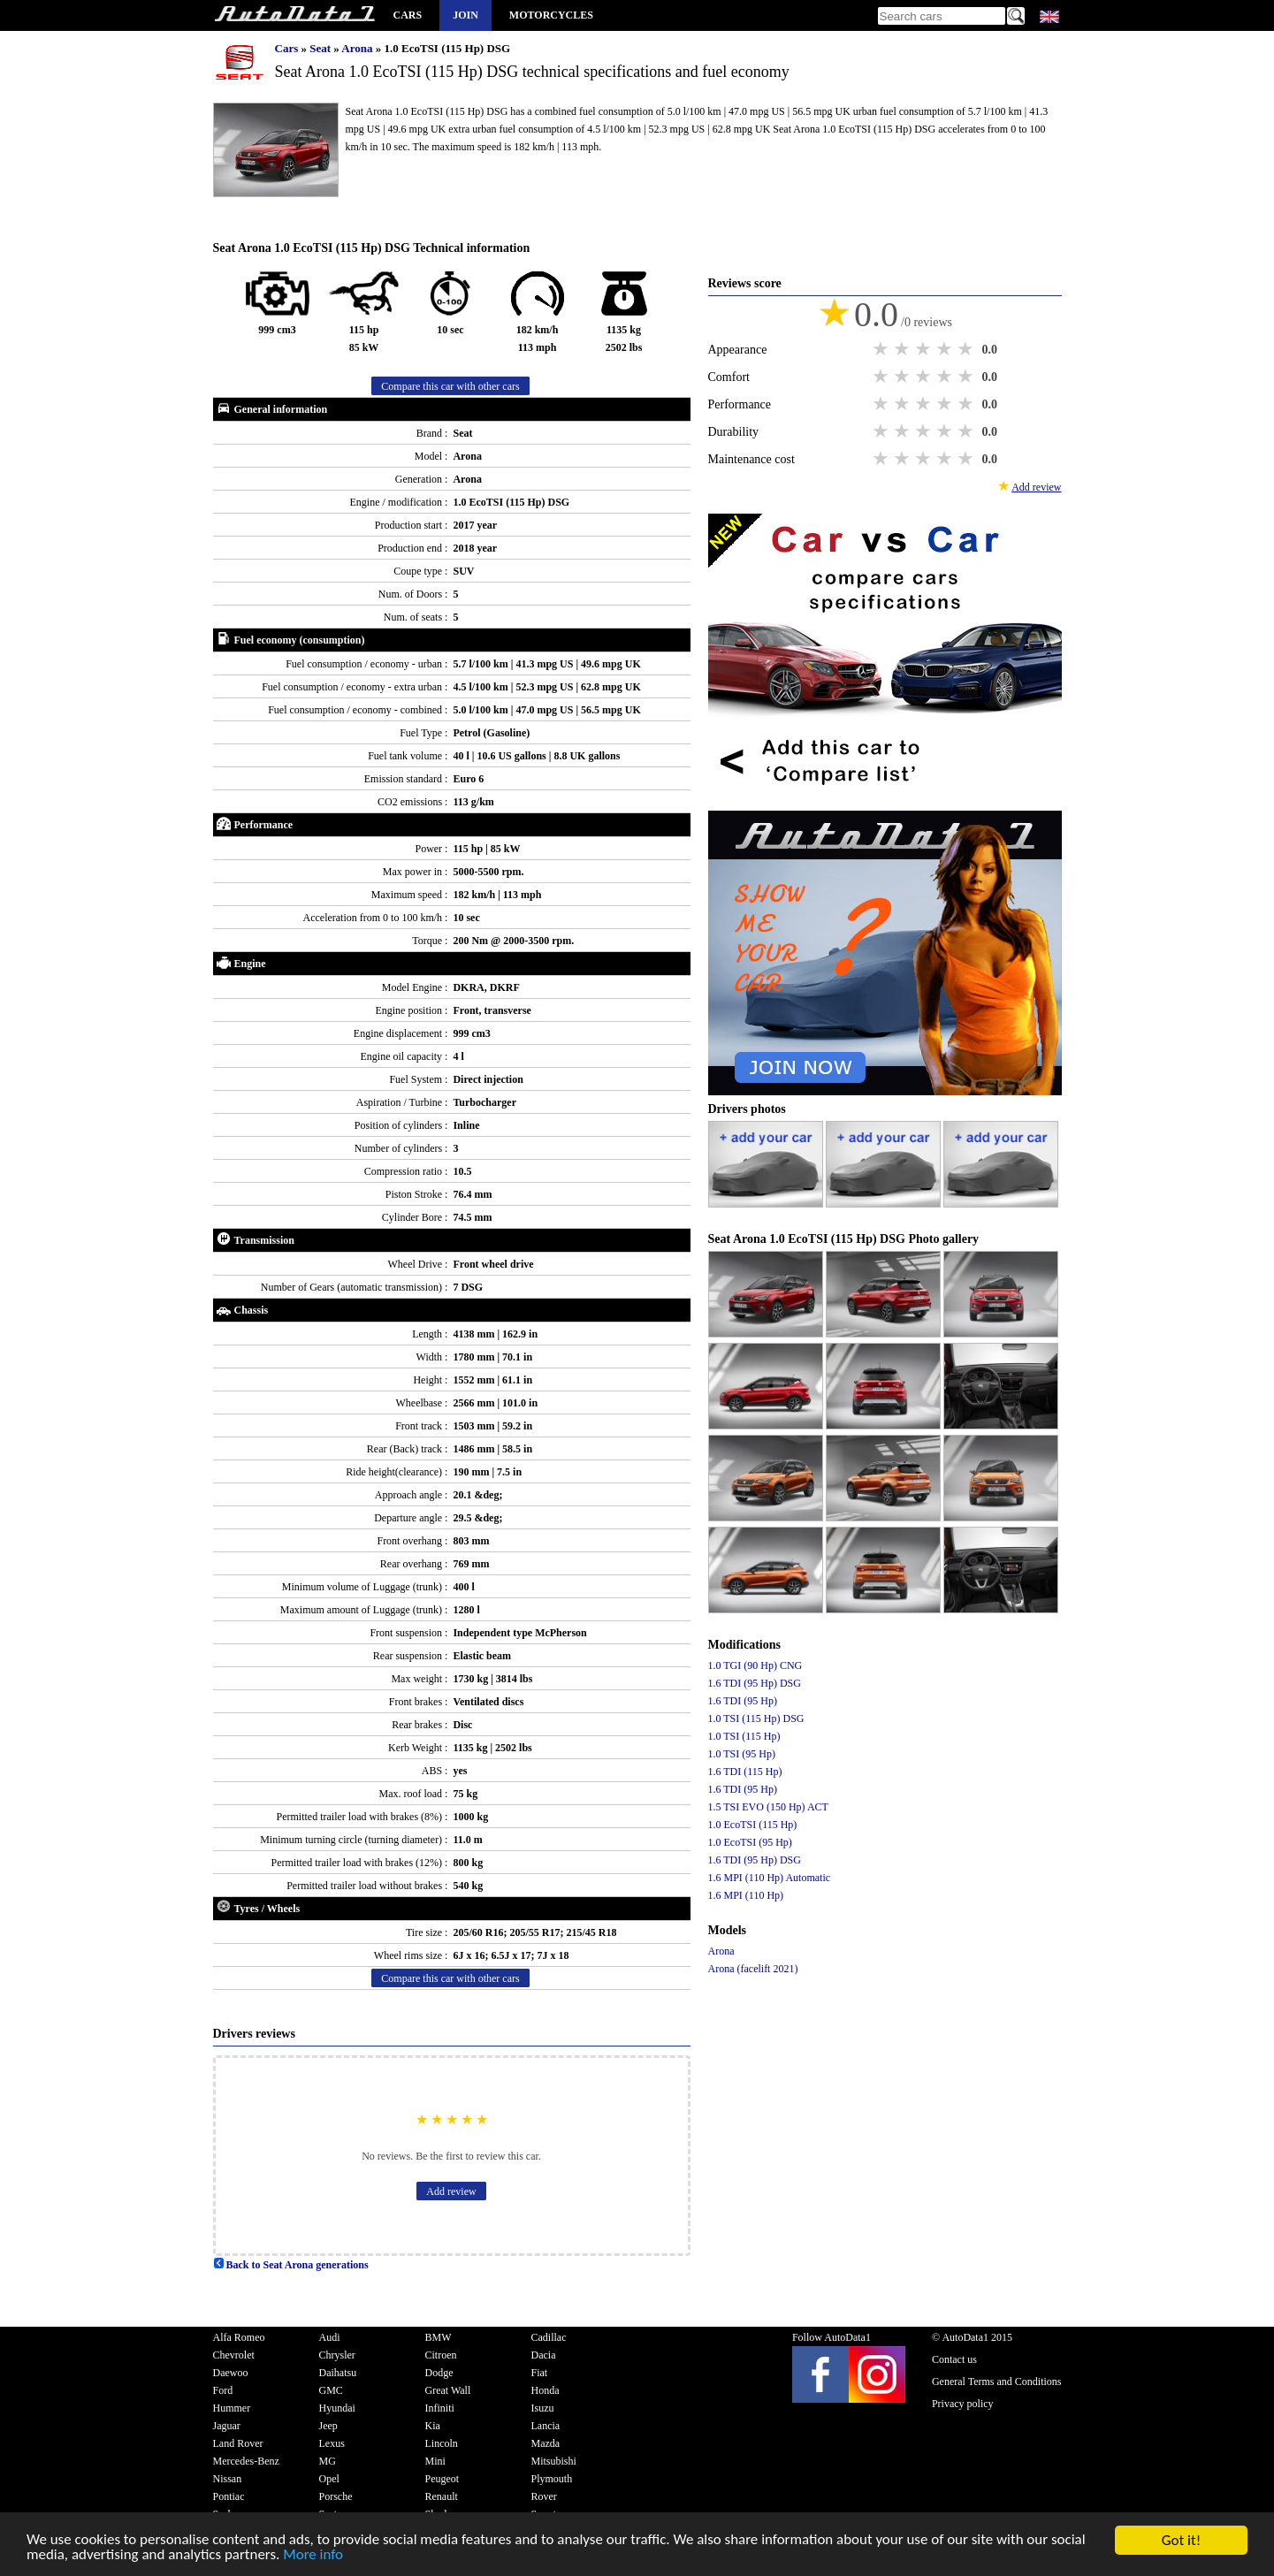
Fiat (539, 2372)
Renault (441, 2496)
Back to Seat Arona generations (291, 2265)
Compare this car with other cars (450, 386)
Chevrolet (234, 2355)
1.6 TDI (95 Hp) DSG (754, 1683)
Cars (408, 15)
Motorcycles (551, 15)
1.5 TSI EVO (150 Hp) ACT (768, 1807)
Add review (451, 2191)
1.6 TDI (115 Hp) (745, 1771)
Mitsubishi (553, 2461)
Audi (329, 2337)
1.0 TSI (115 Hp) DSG (756, 1718)
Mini (435, 2461)
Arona (358, 48)
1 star (882, 349)
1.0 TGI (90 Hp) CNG (755, 1665)
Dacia (543, 2355)
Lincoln (441, 2443)
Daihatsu (338, 2372)
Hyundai (337, 2408)
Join (465, 15)
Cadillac (549, 2337)
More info (314, 2557)
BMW (438, 2337)
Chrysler (337, 2355)
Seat (321, 48)
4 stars (946, 349)
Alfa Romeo (239, 2337)
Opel (329, 2479)
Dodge (439, 2372)
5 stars (967, 349)
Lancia (546, 2426)
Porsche (336, 2496)
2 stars (903, 349)
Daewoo (230, 2372)
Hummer (232, 2408)
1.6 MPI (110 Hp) (746, 1895)
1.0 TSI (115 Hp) (744, 1736)
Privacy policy (963, 2403)
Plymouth (552, 2479)
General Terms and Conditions (997, 2381)
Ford (223, 2390)
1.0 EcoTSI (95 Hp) (750, 1842)
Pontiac (229, 2496)
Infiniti (439, 2408)
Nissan (227, 2479)
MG (327, 2461)
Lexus (332, 2443)
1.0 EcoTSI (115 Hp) (752, 1824)
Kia (432, 2426)
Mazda (546, 2443)
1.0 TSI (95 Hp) (741, 1754)
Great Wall (448, 2390)
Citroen (441, 2355)
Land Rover (238, 2443)
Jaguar (226, 2426)
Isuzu (542, 2408)
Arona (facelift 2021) (753, 1968)
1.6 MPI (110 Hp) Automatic (769, 1877)
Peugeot (442, 2479)
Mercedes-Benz (246, 2461)
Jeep (328, 2426)
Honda (545, 2390)
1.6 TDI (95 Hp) (742, 1701)
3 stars (924, 349)
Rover (544, 2496)
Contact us (954, 2359)
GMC (331, 2390)
